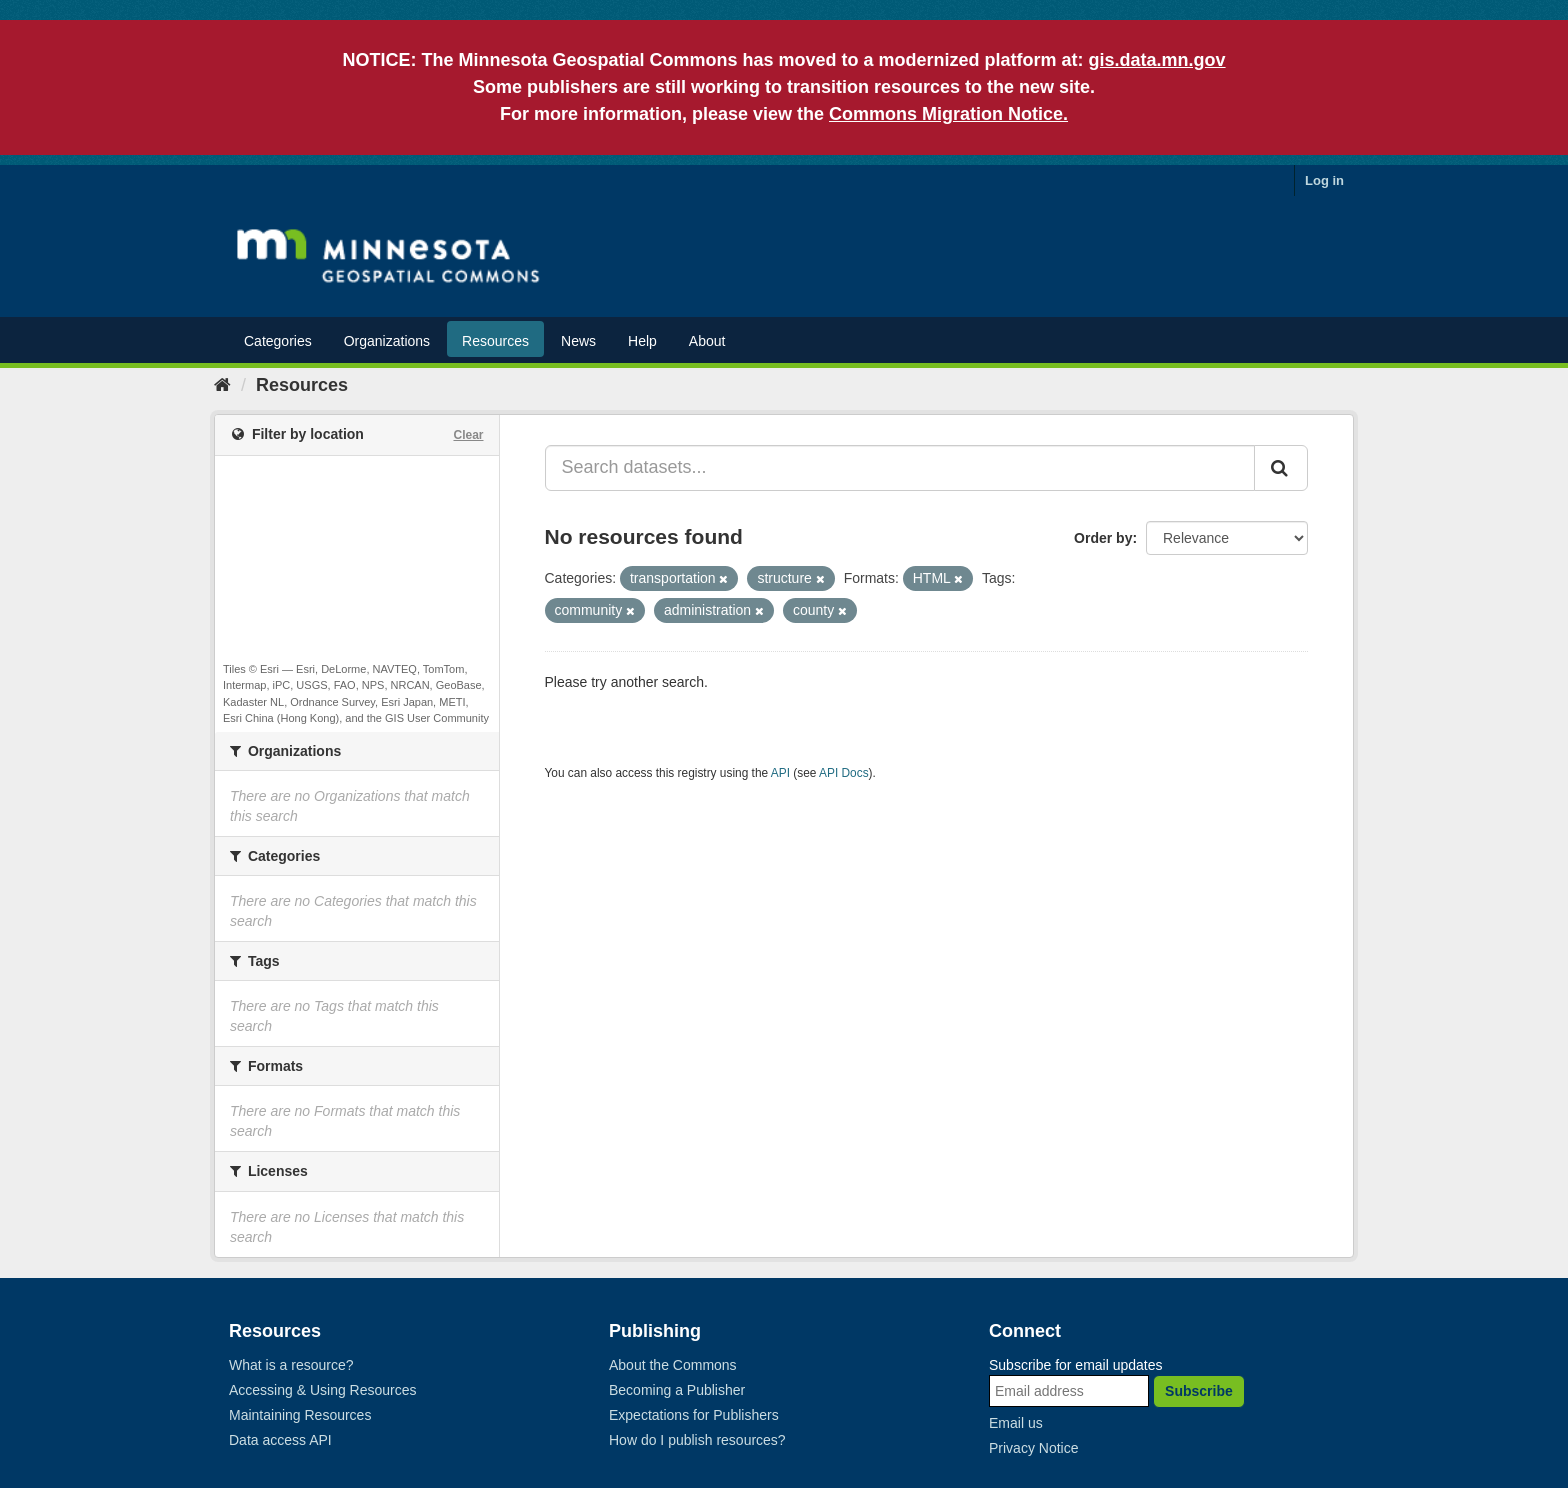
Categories (278, 341)
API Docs (844, 773)
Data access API (280, 1440)
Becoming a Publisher (677, 1390)
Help (642, 341)
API (780, 773)
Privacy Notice (1033, 1448)
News (578, 341)
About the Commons (673, 1365)
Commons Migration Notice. (948, 114)
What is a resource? (291, 1365)
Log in (1324, 180)
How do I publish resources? (697, 1440)
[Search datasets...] (900, 468)
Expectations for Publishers (694, 1415)
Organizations (387, 341)
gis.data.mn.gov (1157, 60)
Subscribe (1199, 1391)
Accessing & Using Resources (323, 1390)
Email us (1016, 1423)
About (707, 341)
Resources (495, 341)
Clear (468, 435)
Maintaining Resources (300, 1415)
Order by (1103, 538)
